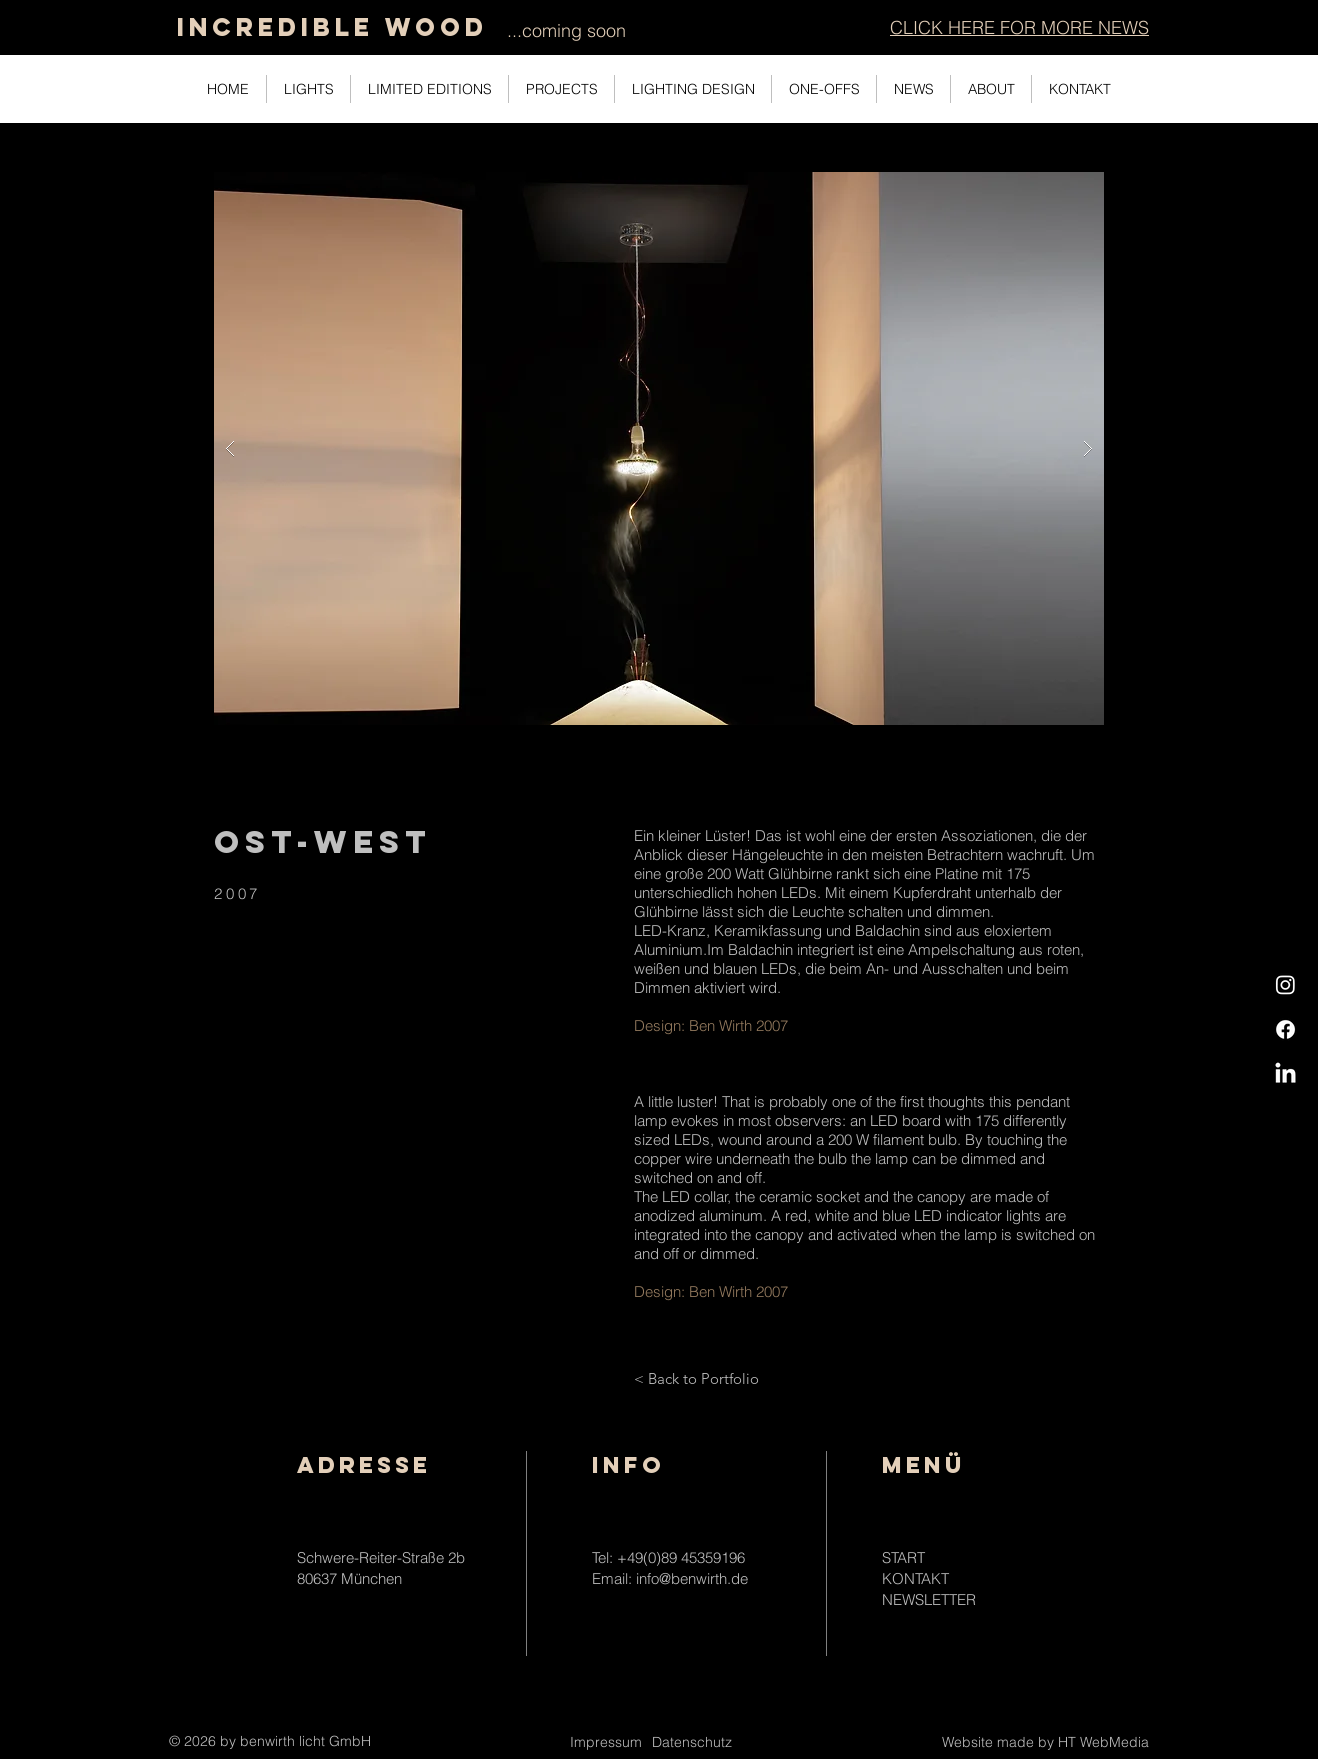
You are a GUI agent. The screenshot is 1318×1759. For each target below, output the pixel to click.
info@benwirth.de (692, 1578)
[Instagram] (1285, 984)
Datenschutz (692, 1742)
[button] (1019, 27)
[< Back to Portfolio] (696, 1378)
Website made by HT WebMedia (1045, 1742)
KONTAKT (915, 1578)
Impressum (606, 1742)
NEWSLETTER (929, 1599)
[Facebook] (1285, 1029)
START (903, 1557)
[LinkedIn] (1285, 1074)
